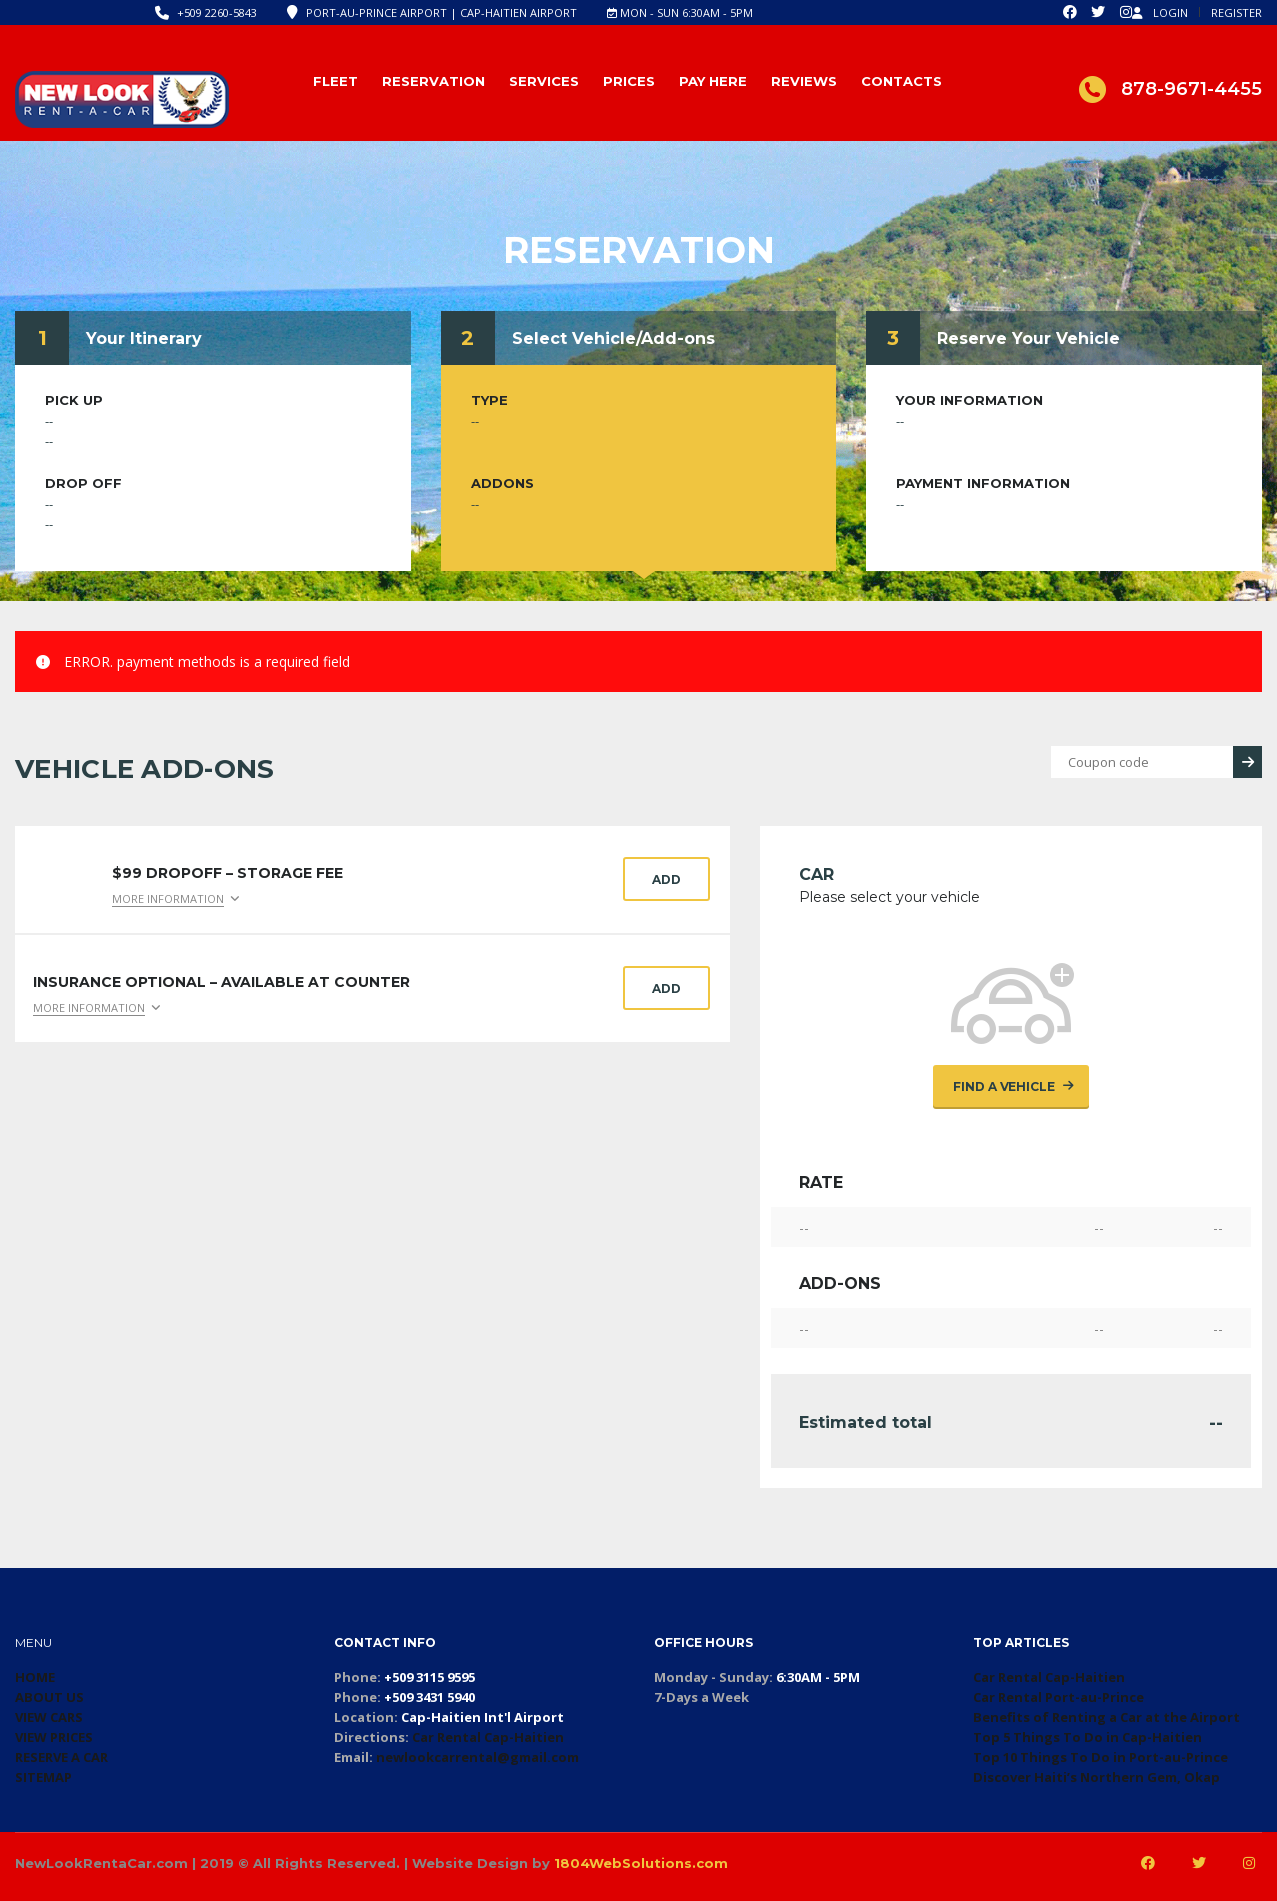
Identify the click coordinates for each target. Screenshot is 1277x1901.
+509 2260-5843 (217, 12)
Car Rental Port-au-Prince (1058, 1697)
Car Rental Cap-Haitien (488, 1737)
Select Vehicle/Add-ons (613, 338)
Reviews (804, 81)
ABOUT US (49, 1697)
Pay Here (713, 81)
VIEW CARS (49, 1717)
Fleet (335, 81)
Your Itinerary (144, 338)
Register (1236, 12)
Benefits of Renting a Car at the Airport (1106, 1717)
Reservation (433, 81)
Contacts (901, 81)
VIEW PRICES (54, 1737)
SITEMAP (43, 1777)
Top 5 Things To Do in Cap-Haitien (1087, 1737)
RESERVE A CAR (61, 1757)
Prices (629, 81)
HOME (35, 1677)
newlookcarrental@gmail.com (477, 1757)
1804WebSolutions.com (641, 1863)
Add (666, 879)
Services (544, 81)
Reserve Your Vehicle (1028, 338)
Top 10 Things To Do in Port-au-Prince (1100, 1757)
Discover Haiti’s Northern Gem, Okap (1096, 1777)
